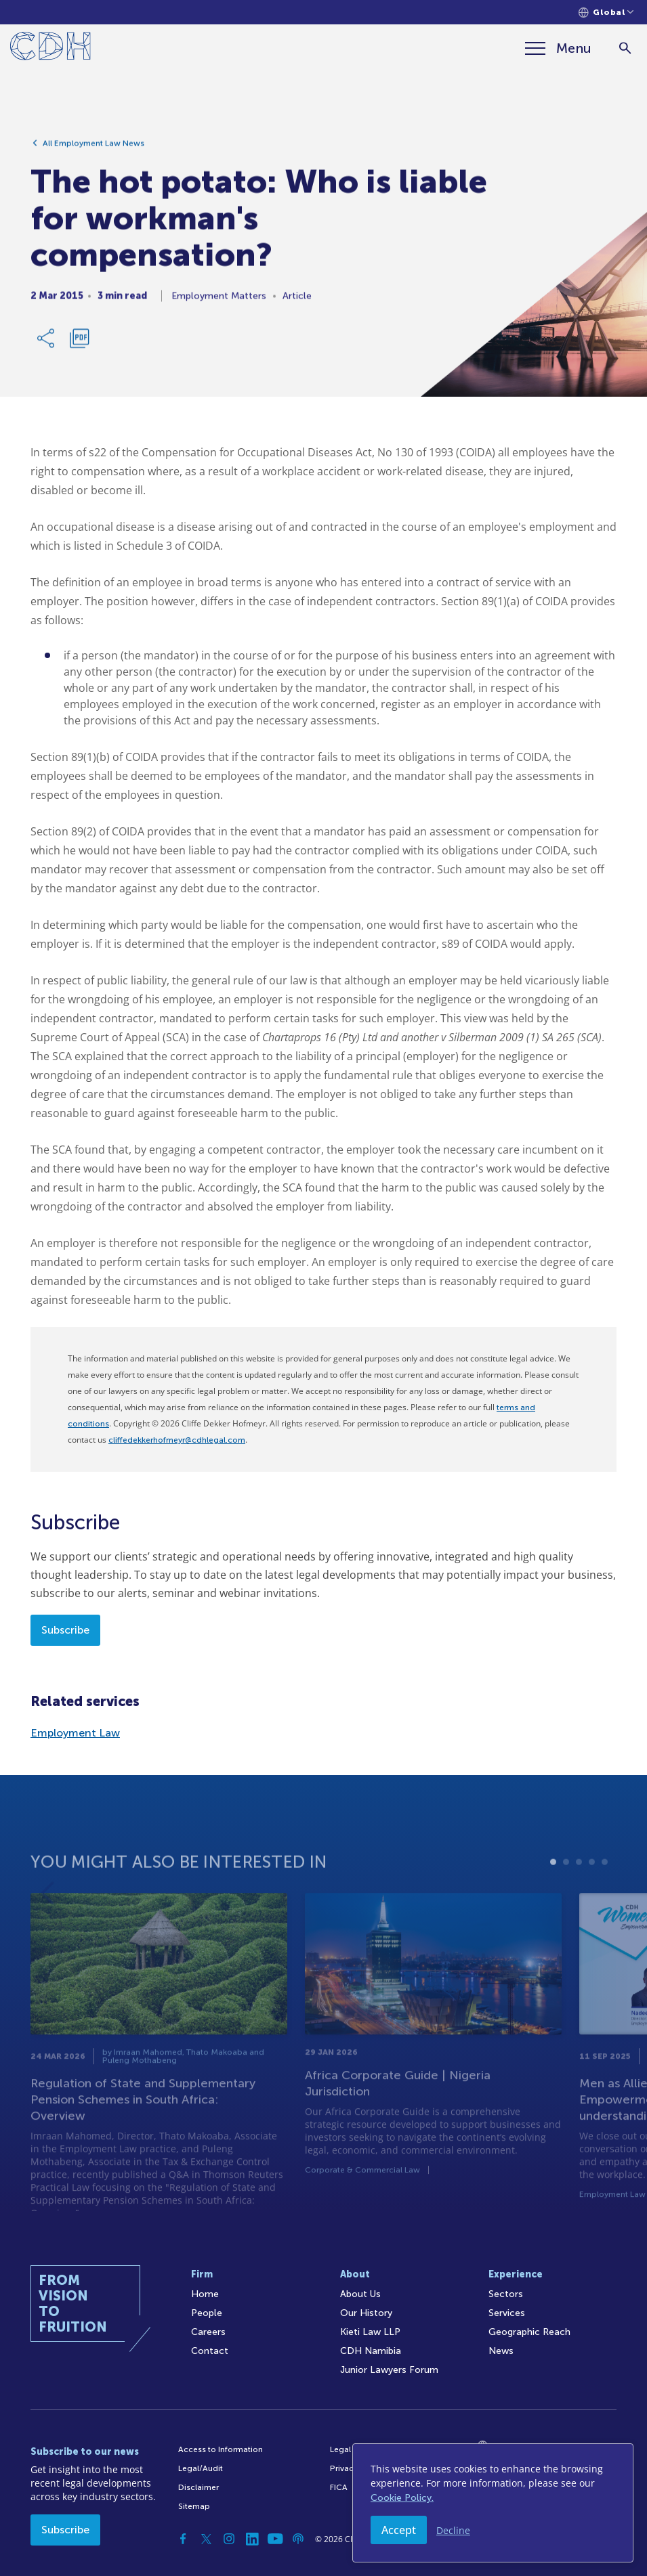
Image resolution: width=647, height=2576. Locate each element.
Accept (398, 2530)
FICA (339, 2487)
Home (205, 2294)
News (501, 2351)
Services (506, 2313)
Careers (208, 2332)
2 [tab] (566, 1895)
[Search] (625, 48)
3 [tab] (579, 1895)
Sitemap (194, 2506)
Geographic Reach (529, 2332)
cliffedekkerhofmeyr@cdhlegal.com (176, 1440)
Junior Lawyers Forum (389, 2370)
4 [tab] (592, 1895)
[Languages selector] (606, 12)
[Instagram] (229, 2539)
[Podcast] (298, 2539)
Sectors (505, 2294)
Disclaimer (198, 2487)
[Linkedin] (252, 2539)
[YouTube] (275, 2539)
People (206, 2313)
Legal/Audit (200, 2468)
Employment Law (75, 1732)
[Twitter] (206, 2539)
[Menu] (558, 48)
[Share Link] (46, 343)
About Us (360, 2294)
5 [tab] (605, 1895)
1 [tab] (553, 1895)
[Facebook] (183, 2539)
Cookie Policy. (402, 2498)
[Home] (50, 48)
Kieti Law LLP (370, 2332)
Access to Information (220, 2449)
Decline (453, 2530)
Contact (209, 2351)
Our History (366, 2313)
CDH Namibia (370, 2351)
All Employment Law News (93, 148)
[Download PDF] (79, 343)
